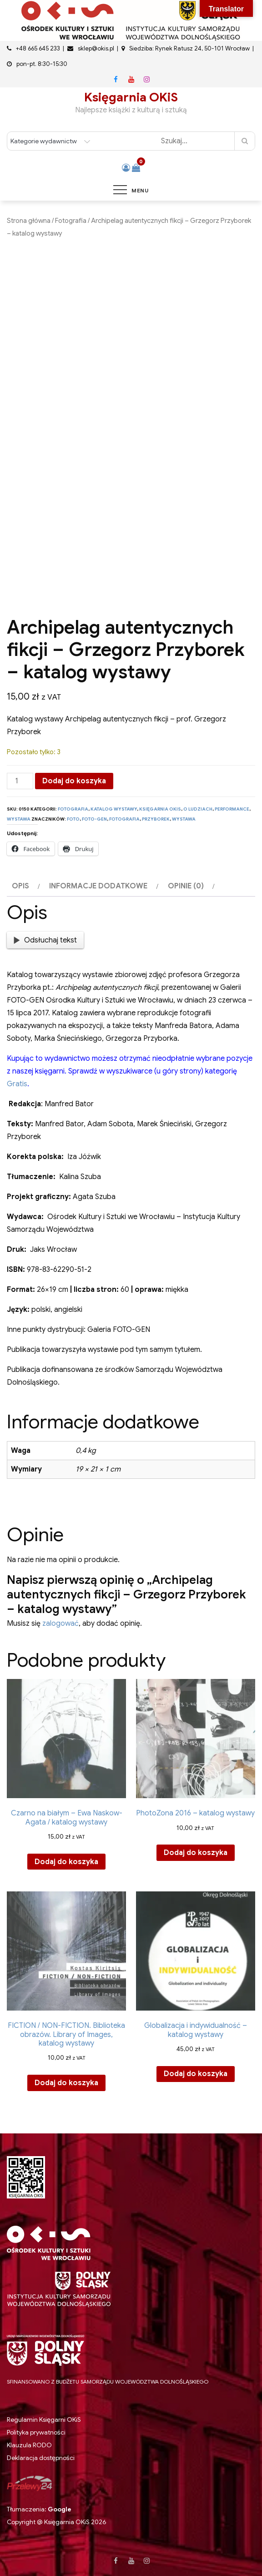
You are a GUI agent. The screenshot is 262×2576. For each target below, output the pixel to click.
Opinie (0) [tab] (186, 886)
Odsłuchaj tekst (45, 940)
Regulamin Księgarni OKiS (44, 2419)
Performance (232, 809)
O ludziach (197, 809)
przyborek (156, 819)
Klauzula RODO (29, 2445)
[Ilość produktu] (20, 781)
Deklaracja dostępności (41, 2458)
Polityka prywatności (36, 2432)
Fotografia (70, 221)
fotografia (124, 819)
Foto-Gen (94, 819)
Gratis (17, 1084)
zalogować (60, 1623)
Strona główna (28, 221)
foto (73, 819)
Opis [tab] (20, 886)
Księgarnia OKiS (131, 97)
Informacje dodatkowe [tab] (98, 886)
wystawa (184, 819)
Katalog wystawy (114, 809)
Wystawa (18, 819)
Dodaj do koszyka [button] (66, 1861)
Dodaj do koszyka (74, 781)
